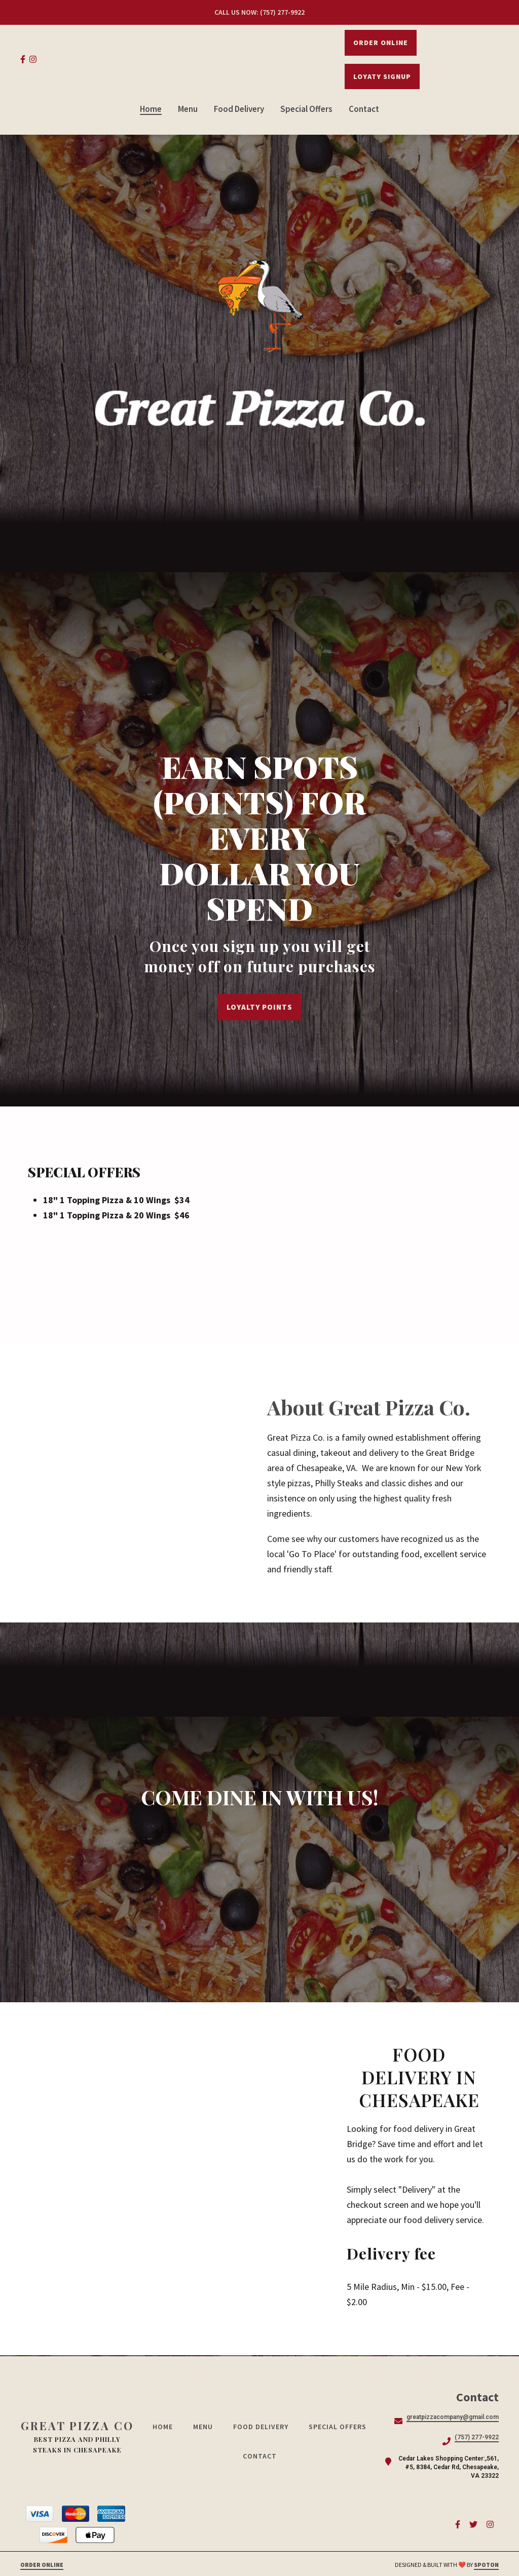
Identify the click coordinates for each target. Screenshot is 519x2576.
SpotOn (486, 2564)
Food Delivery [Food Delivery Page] (239, 108)
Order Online (380, 42)
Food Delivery (263, 2426)
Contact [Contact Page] (364, 108)
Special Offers (341, 2426)
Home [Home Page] (151, 108)
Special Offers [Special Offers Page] (306, 108)
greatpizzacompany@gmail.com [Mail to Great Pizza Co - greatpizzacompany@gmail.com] (452, 2417)
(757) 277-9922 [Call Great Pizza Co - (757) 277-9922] (477, 2437)
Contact (263, 2456)
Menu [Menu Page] (188, 108)
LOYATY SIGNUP (382, 76)
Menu (206, 2426)
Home (166, 2426)
